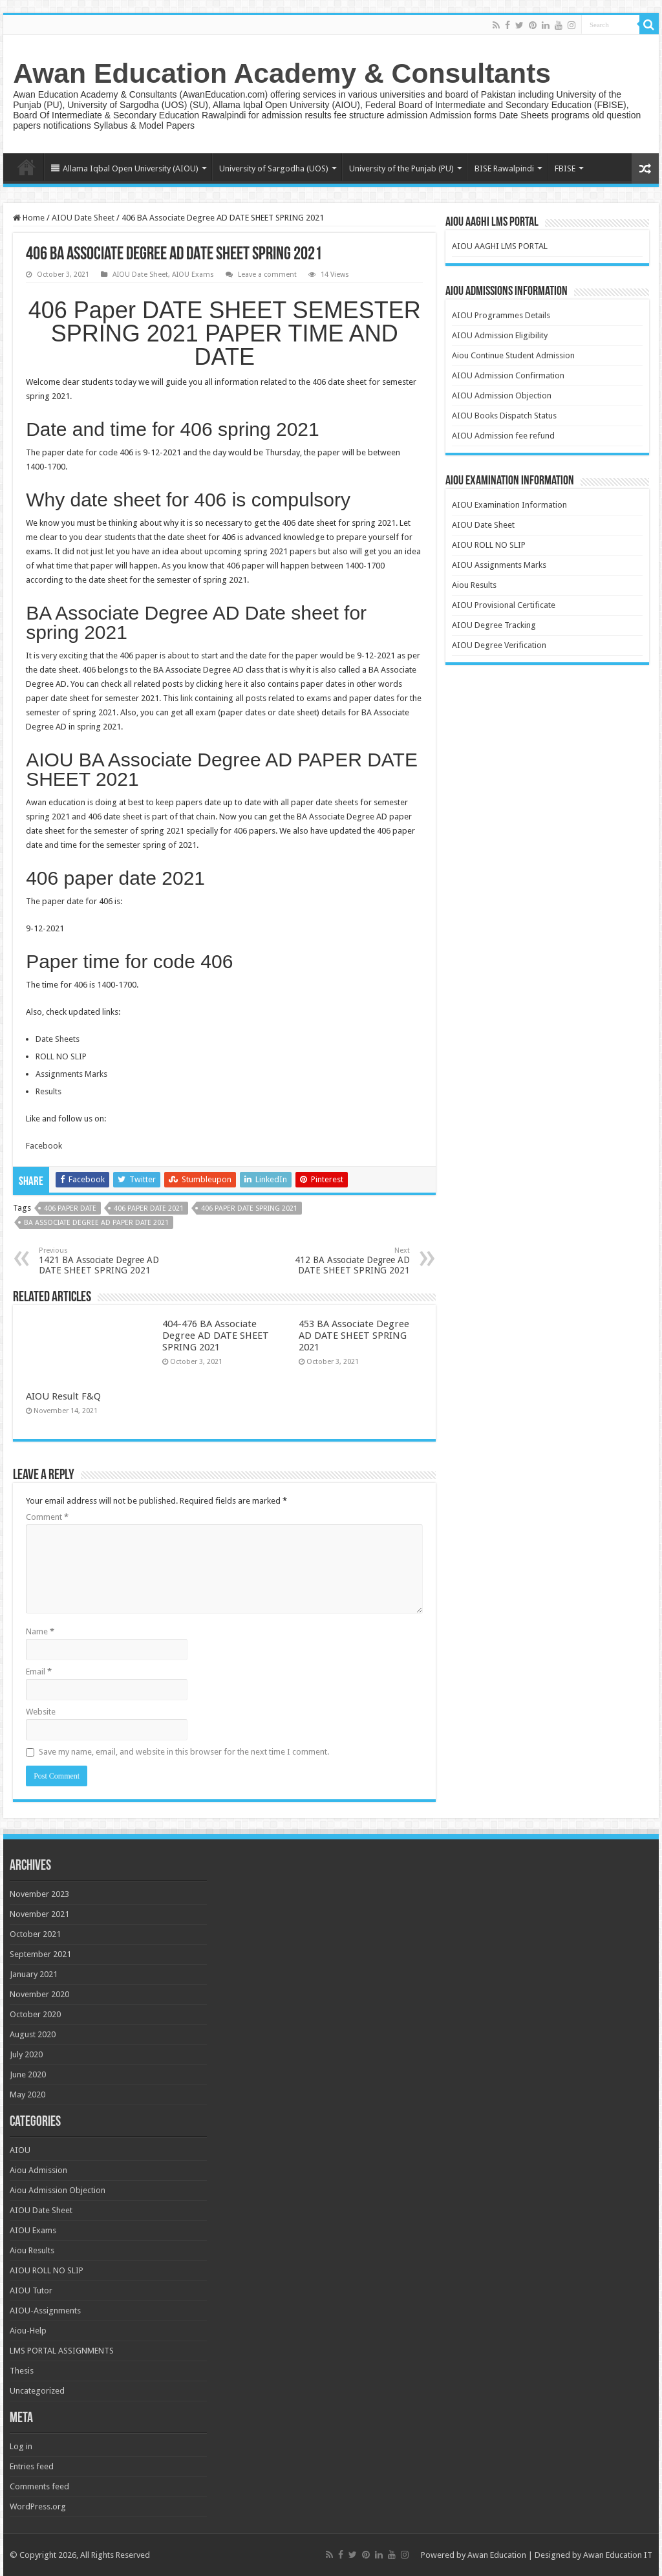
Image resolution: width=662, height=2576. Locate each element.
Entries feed (32, 2466)
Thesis (22, 2371)
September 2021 (40, 1954)
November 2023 (39, 1894)
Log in (21, 2446)
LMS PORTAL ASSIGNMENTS (62, 2350)
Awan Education (496, 2555)
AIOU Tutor (31, 2290)
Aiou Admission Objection (57, 2190)
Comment (47, 1517)
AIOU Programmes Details (501, 315)
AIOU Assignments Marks (499, 565)
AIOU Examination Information (509, 505)
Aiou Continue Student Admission (513, 355)
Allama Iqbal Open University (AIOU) (124, 168)
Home (26, 166)
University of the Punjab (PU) (401, 168)
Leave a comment (267, 274)
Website (41, 1711)
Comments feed (39, 2486)
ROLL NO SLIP (61, 1056)
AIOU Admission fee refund (503, 435)
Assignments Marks (71, 1074)
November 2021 (39, 1914)
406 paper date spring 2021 (249, 1208)
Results (48, 1091)
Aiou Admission (38, 2170)
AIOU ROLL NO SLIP (489, 545)
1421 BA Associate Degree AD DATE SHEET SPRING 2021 (105, 1260)
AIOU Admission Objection (501, 395)
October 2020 (35, 2014)
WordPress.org (38, 2506)
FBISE (565, 168)
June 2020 (28, 2074)
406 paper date (70, 1208)
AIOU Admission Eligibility (500, 335)
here (233, 684)
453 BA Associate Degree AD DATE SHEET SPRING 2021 (354, 1335)
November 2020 (39, 1994)
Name (40, 1631)
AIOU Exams (193, 274)
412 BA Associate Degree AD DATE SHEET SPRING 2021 (343, 1260)
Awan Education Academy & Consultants (282, 73)
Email (39, 1671)
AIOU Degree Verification (499, 645)
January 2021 (34, 1974)
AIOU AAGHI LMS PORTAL (500, 246)
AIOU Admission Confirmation (508, 375)
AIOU (20, 2150)
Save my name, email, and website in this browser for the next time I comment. (184, 1752)
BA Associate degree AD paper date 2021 (96, 1222)
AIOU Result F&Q (63, 1396)
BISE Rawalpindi (504, 168)
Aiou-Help (28, 2330)
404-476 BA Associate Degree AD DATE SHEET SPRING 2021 (215, 1335)
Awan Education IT (617, 2555)
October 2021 (35, 1934)
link (187, 698)
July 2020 (26, 2054)
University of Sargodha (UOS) (273, 168)
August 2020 (33, 2034)
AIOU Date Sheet (83, 217)
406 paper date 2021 (149, 1208)
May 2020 (27, 2094)
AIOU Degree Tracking (494, 625)
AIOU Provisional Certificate (503, 605)
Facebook (44, 1146)
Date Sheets (58, 1039)
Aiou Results (474, 585)
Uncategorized (37, 2391)
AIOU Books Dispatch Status (504, 415)
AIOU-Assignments (45, 2310)
